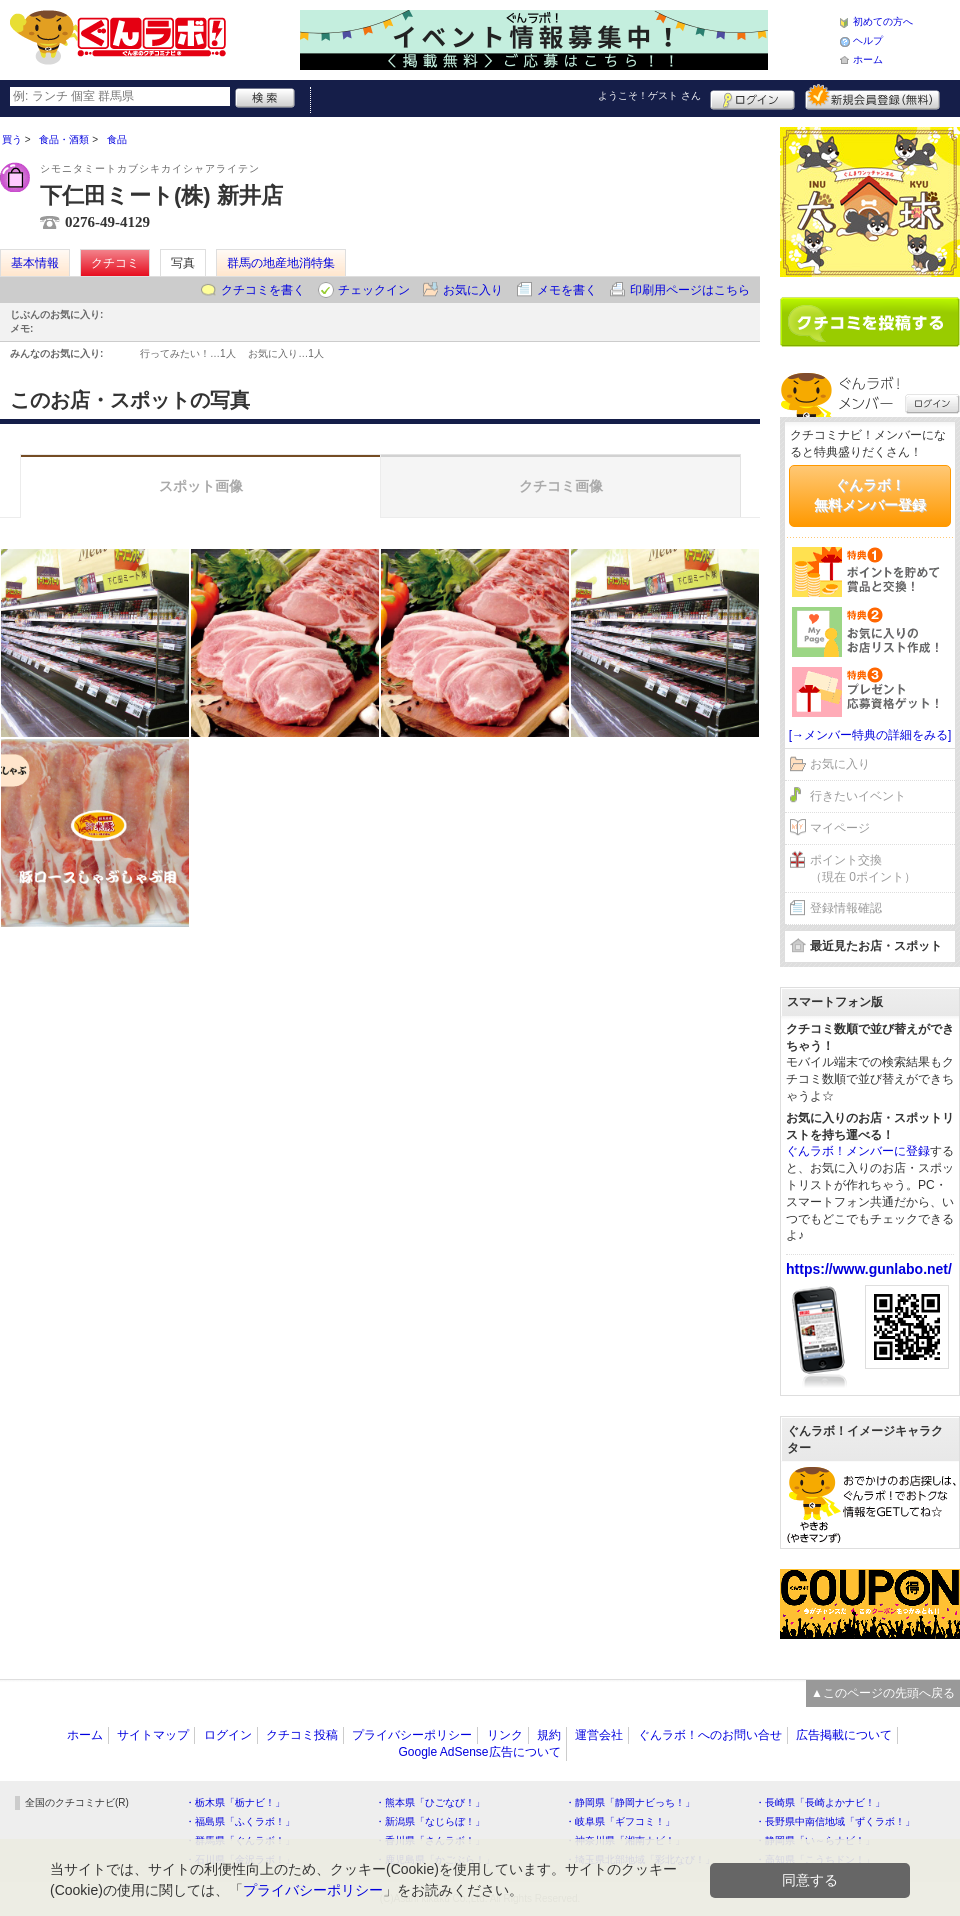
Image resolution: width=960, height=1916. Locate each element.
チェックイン (374, 290)
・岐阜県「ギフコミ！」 (620, 1821)
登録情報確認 (846, 908)
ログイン (752, 97)
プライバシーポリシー (412, 1735)
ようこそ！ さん (649, 95)
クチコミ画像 (561, 486)
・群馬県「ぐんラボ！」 (240, 1840)
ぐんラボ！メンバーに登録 (858, 1151)
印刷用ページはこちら (690, 290)
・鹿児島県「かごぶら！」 (435, 1859)
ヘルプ (868, 40)
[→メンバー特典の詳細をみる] (870, 735)
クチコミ (115, 263)
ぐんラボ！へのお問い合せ (710, 1735)
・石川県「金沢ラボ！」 (240, 1859)
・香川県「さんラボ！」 (430, 1840)
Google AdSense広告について (479, 1752)
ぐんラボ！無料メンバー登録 (870, 495)
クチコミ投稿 (302, 1735)
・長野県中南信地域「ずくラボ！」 (835, 1821)
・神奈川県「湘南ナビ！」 (625, 1840)
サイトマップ (153, 1735)
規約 (549, 1735)
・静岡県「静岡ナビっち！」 (630, 1802)
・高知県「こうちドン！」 (815, 1859)
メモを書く (567, 290)
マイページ (840, 828)
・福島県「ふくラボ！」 (240, 1821)
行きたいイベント (858, 796)
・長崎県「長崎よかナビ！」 (820, 1802)
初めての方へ (883, 21)
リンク (505, 1735)
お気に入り (473, 290)
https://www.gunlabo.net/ (869, 1269)
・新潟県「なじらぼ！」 (430, 1821)
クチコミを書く (263, 290)
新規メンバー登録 (872, 97)
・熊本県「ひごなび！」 (430, 1802)
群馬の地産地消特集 (281, 263)
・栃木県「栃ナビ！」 (235, 1802)
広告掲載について (844, 1735)
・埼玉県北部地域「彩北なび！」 (640, 1859)
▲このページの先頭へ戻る (883, 1693)
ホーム (868, 59)
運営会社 (599, 1735)
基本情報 (35, 263)
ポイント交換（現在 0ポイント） (863, 868)
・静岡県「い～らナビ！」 (815, 1840)
